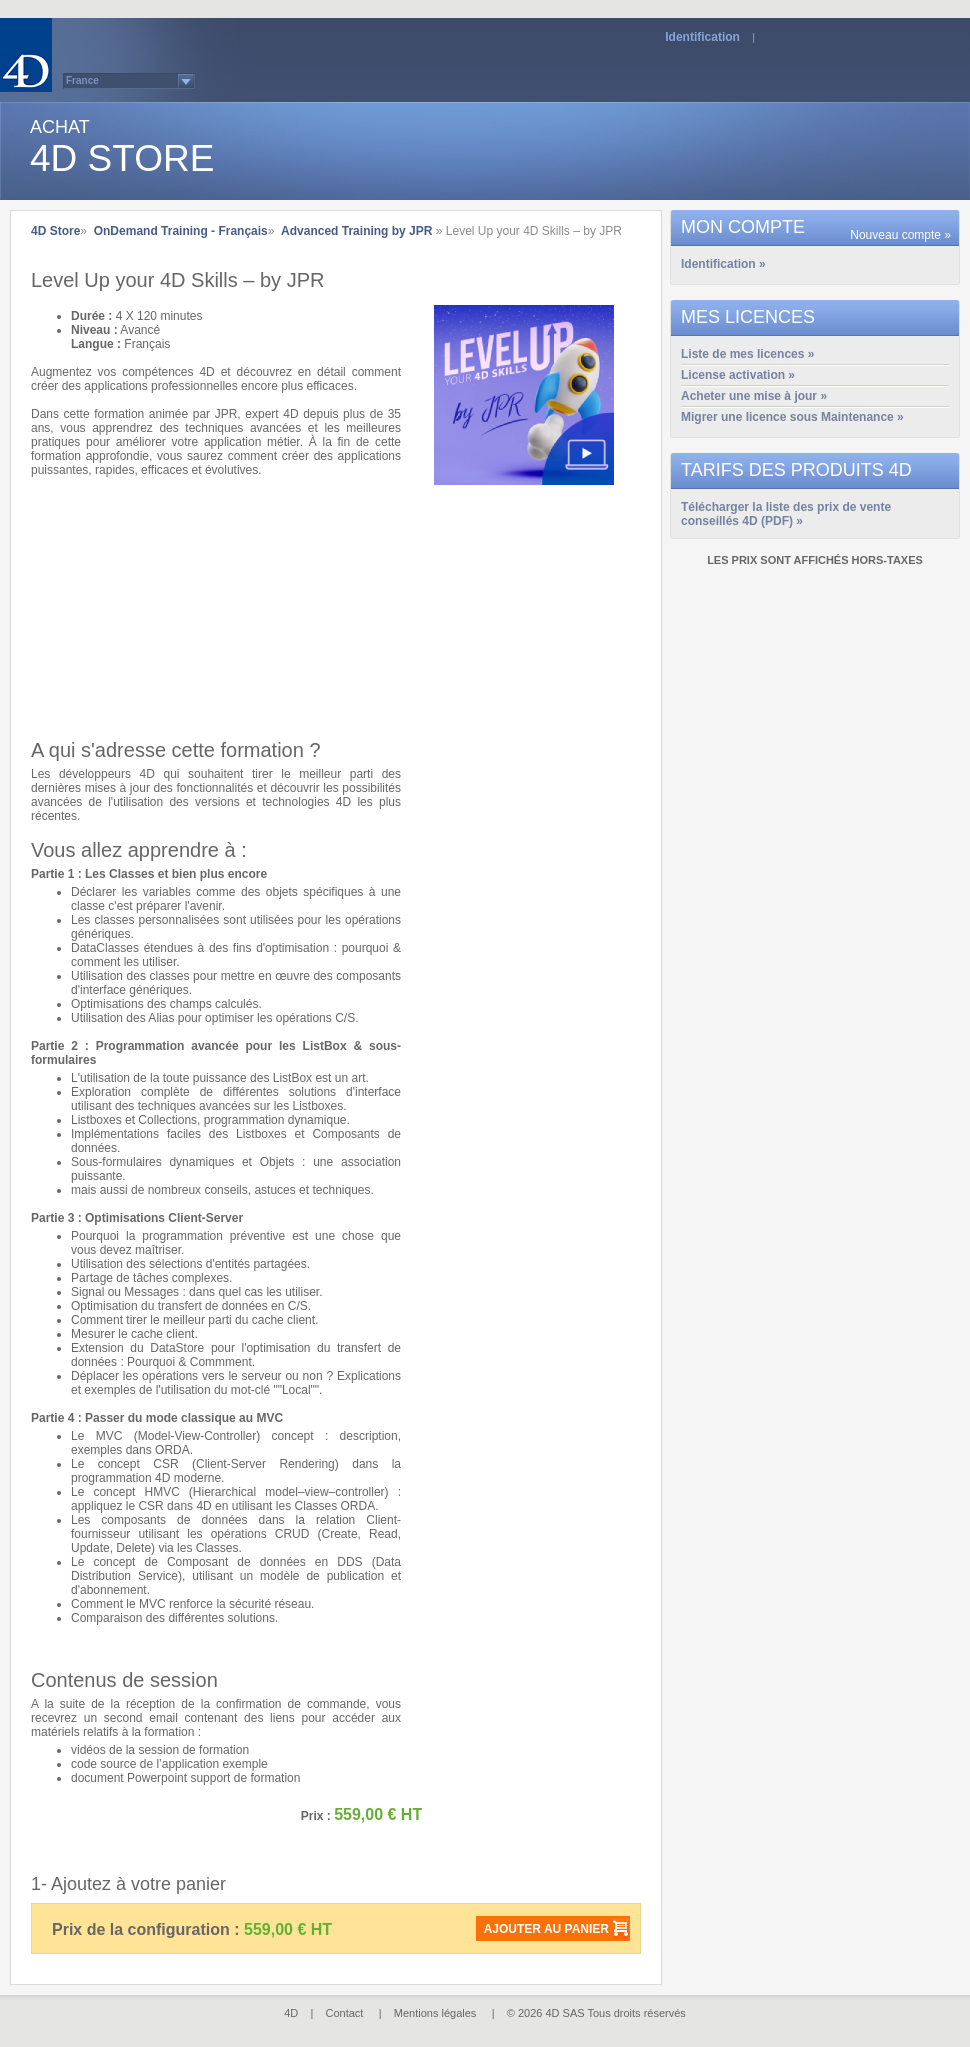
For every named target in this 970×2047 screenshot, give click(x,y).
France (82, 80)
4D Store (55, 231)
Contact (345, 2013)
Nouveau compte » (900, 235)
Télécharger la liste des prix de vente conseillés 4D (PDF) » (786, 508)
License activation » (738, 375)
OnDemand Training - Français (181, 231)
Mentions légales (435, 2013)
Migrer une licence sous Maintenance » (792, 417)
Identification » (723, 264)
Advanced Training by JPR (356, 231)
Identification (702, 37)
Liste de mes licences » (747, 354)
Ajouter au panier (546, 1929)
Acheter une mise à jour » (754, 396)
